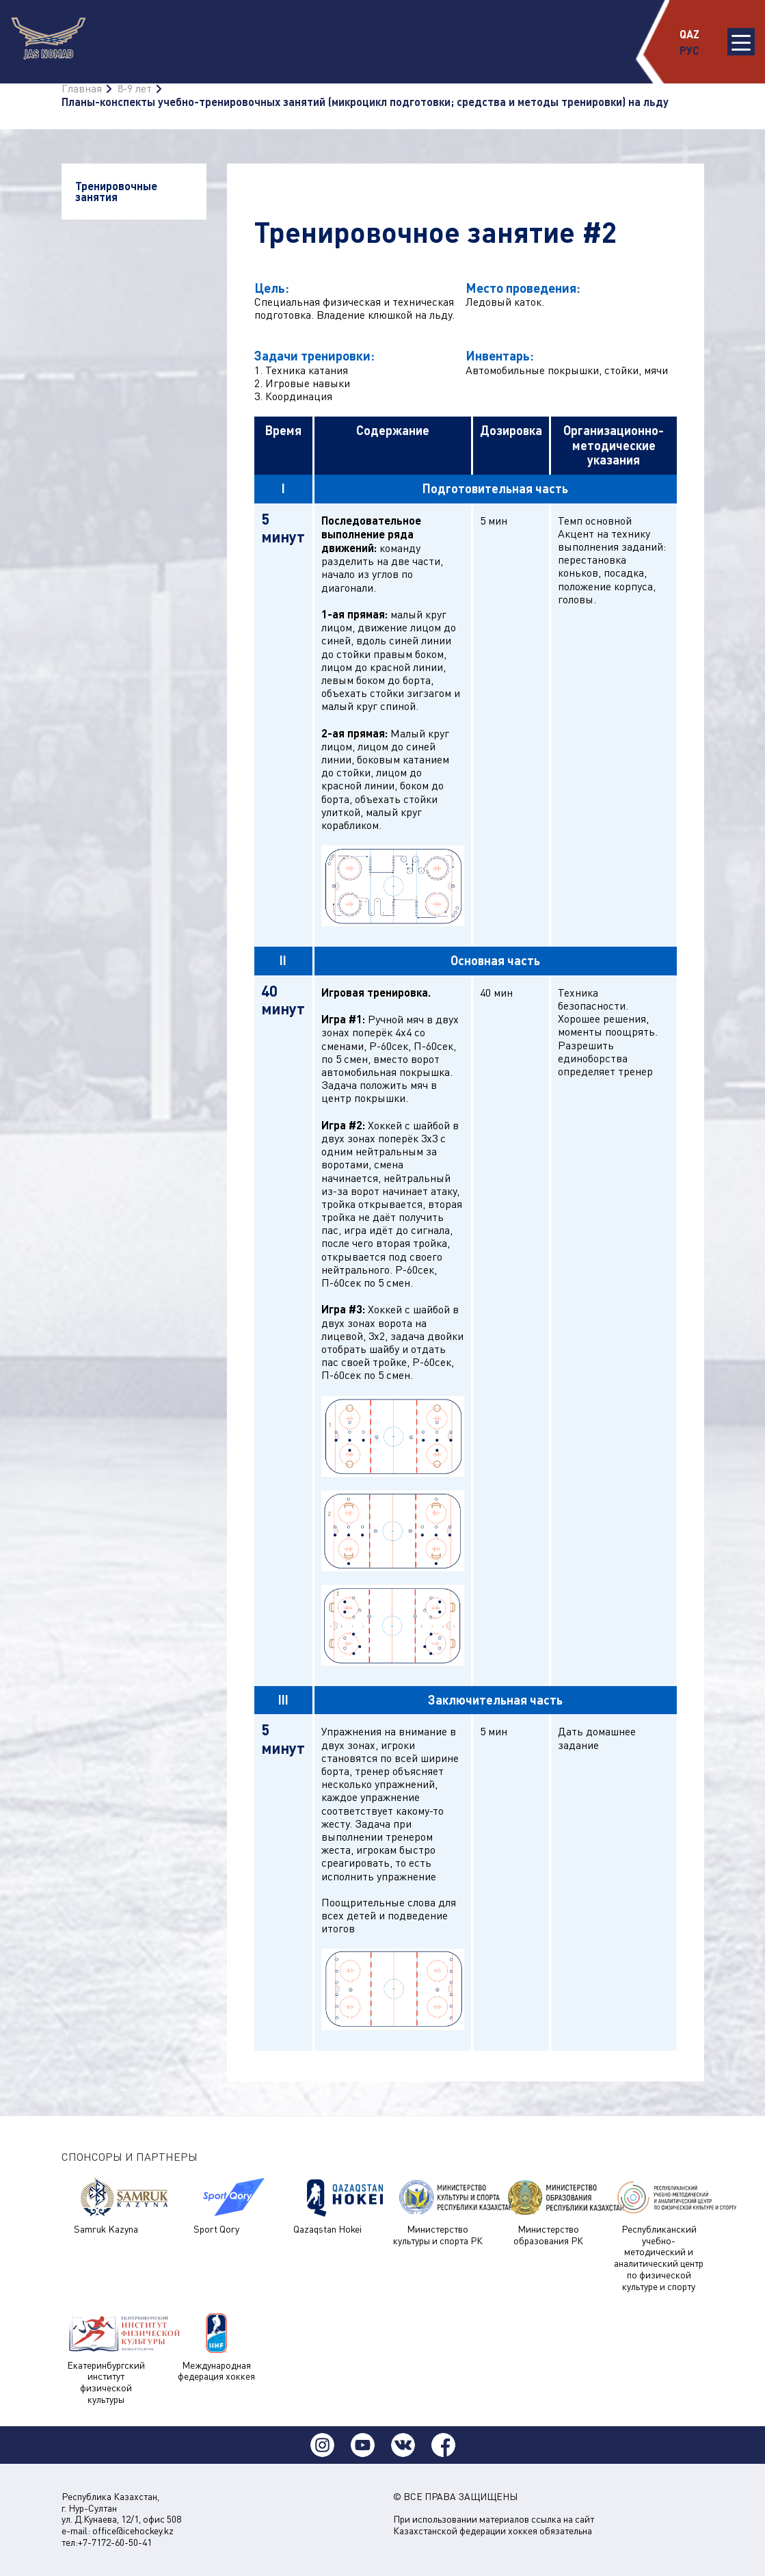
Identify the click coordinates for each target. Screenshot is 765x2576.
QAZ (689, 33)
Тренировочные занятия (116, 191)
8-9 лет (135, 88)
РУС (689, 50)
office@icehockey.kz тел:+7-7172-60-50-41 (118, 2536)
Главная (82, 88)
